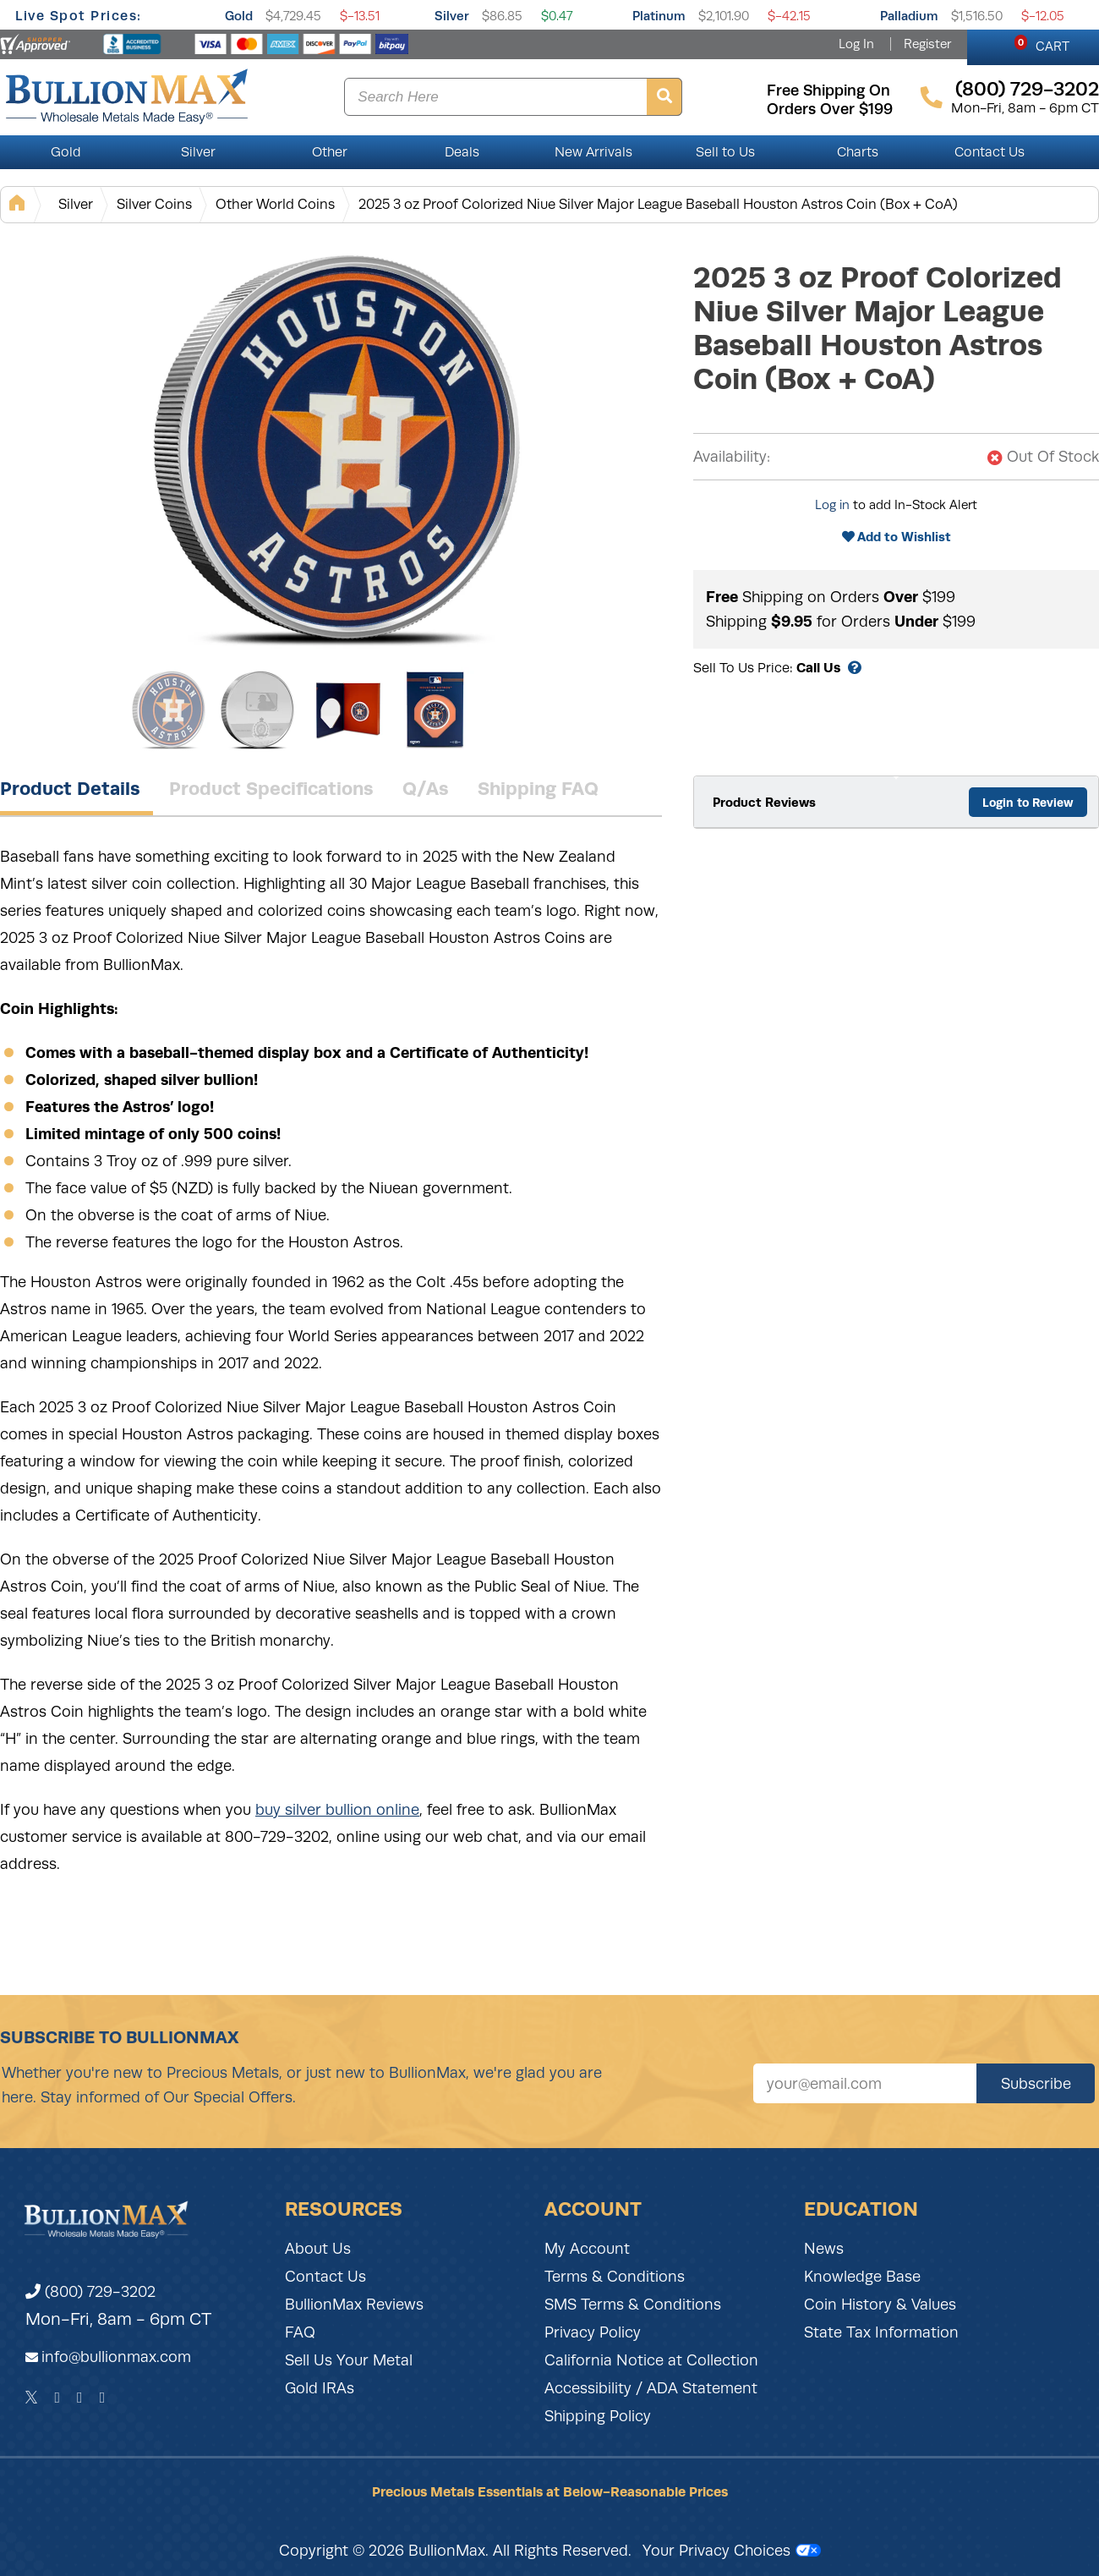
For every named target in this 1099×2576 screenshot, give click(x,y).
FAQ (300, 2332)
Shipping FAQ (538, 788)
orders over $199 (830, 109)
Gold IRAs (319, 2388)
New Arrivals (593, 152)
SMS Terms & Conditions (632, 2304)
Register (927, 44)
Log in (832, 505)
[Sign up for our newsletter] (864, 2083)
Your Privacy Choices (731, 2550)
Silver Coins (154, 204)
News (824, 2248)
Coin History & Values (880, 2304)
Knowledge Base (862, 2276)
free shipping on (828, 90)
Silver (452, 15)
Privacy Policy (592, 2332)
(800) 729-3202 (90, 2291)
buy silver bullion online (337, 1809)
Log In (856, 44)
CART (1041, 44)
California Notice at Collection (651, 2360)
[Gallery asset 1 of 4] (338, 447)
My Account (587, 2248)
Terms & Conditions (614, 2276)
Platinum (659, 15)
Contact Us (989, 152)
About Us (318, 2248)
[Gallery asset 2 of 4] (258, 709)
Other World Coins (275, 204)
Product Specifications (271, 788)
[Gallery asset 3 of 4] (346, 709)
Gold (239, 15)
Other (329, 152)
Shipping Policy (597, 2416)
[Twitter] (31, 2397)
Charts (857, 152)
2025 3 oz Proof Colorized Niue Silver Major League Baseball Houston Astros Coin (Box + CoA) (658, 204)
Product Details (70, 788)
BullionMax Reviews (354, 2304)
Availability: (731, 456)
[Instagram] (80, 2397)
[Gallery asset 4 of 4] (435, 709)
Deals (462, 152)
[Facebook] (57, 2397)
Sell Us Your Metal (349, 2360)
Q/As (425, 788)
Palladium (909, 15)
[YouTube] (103, 2397)
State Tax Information (881, 2332)
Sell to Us (725, 152)
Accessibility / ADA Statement (650, 2388)
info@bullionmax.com (116, 2357)
